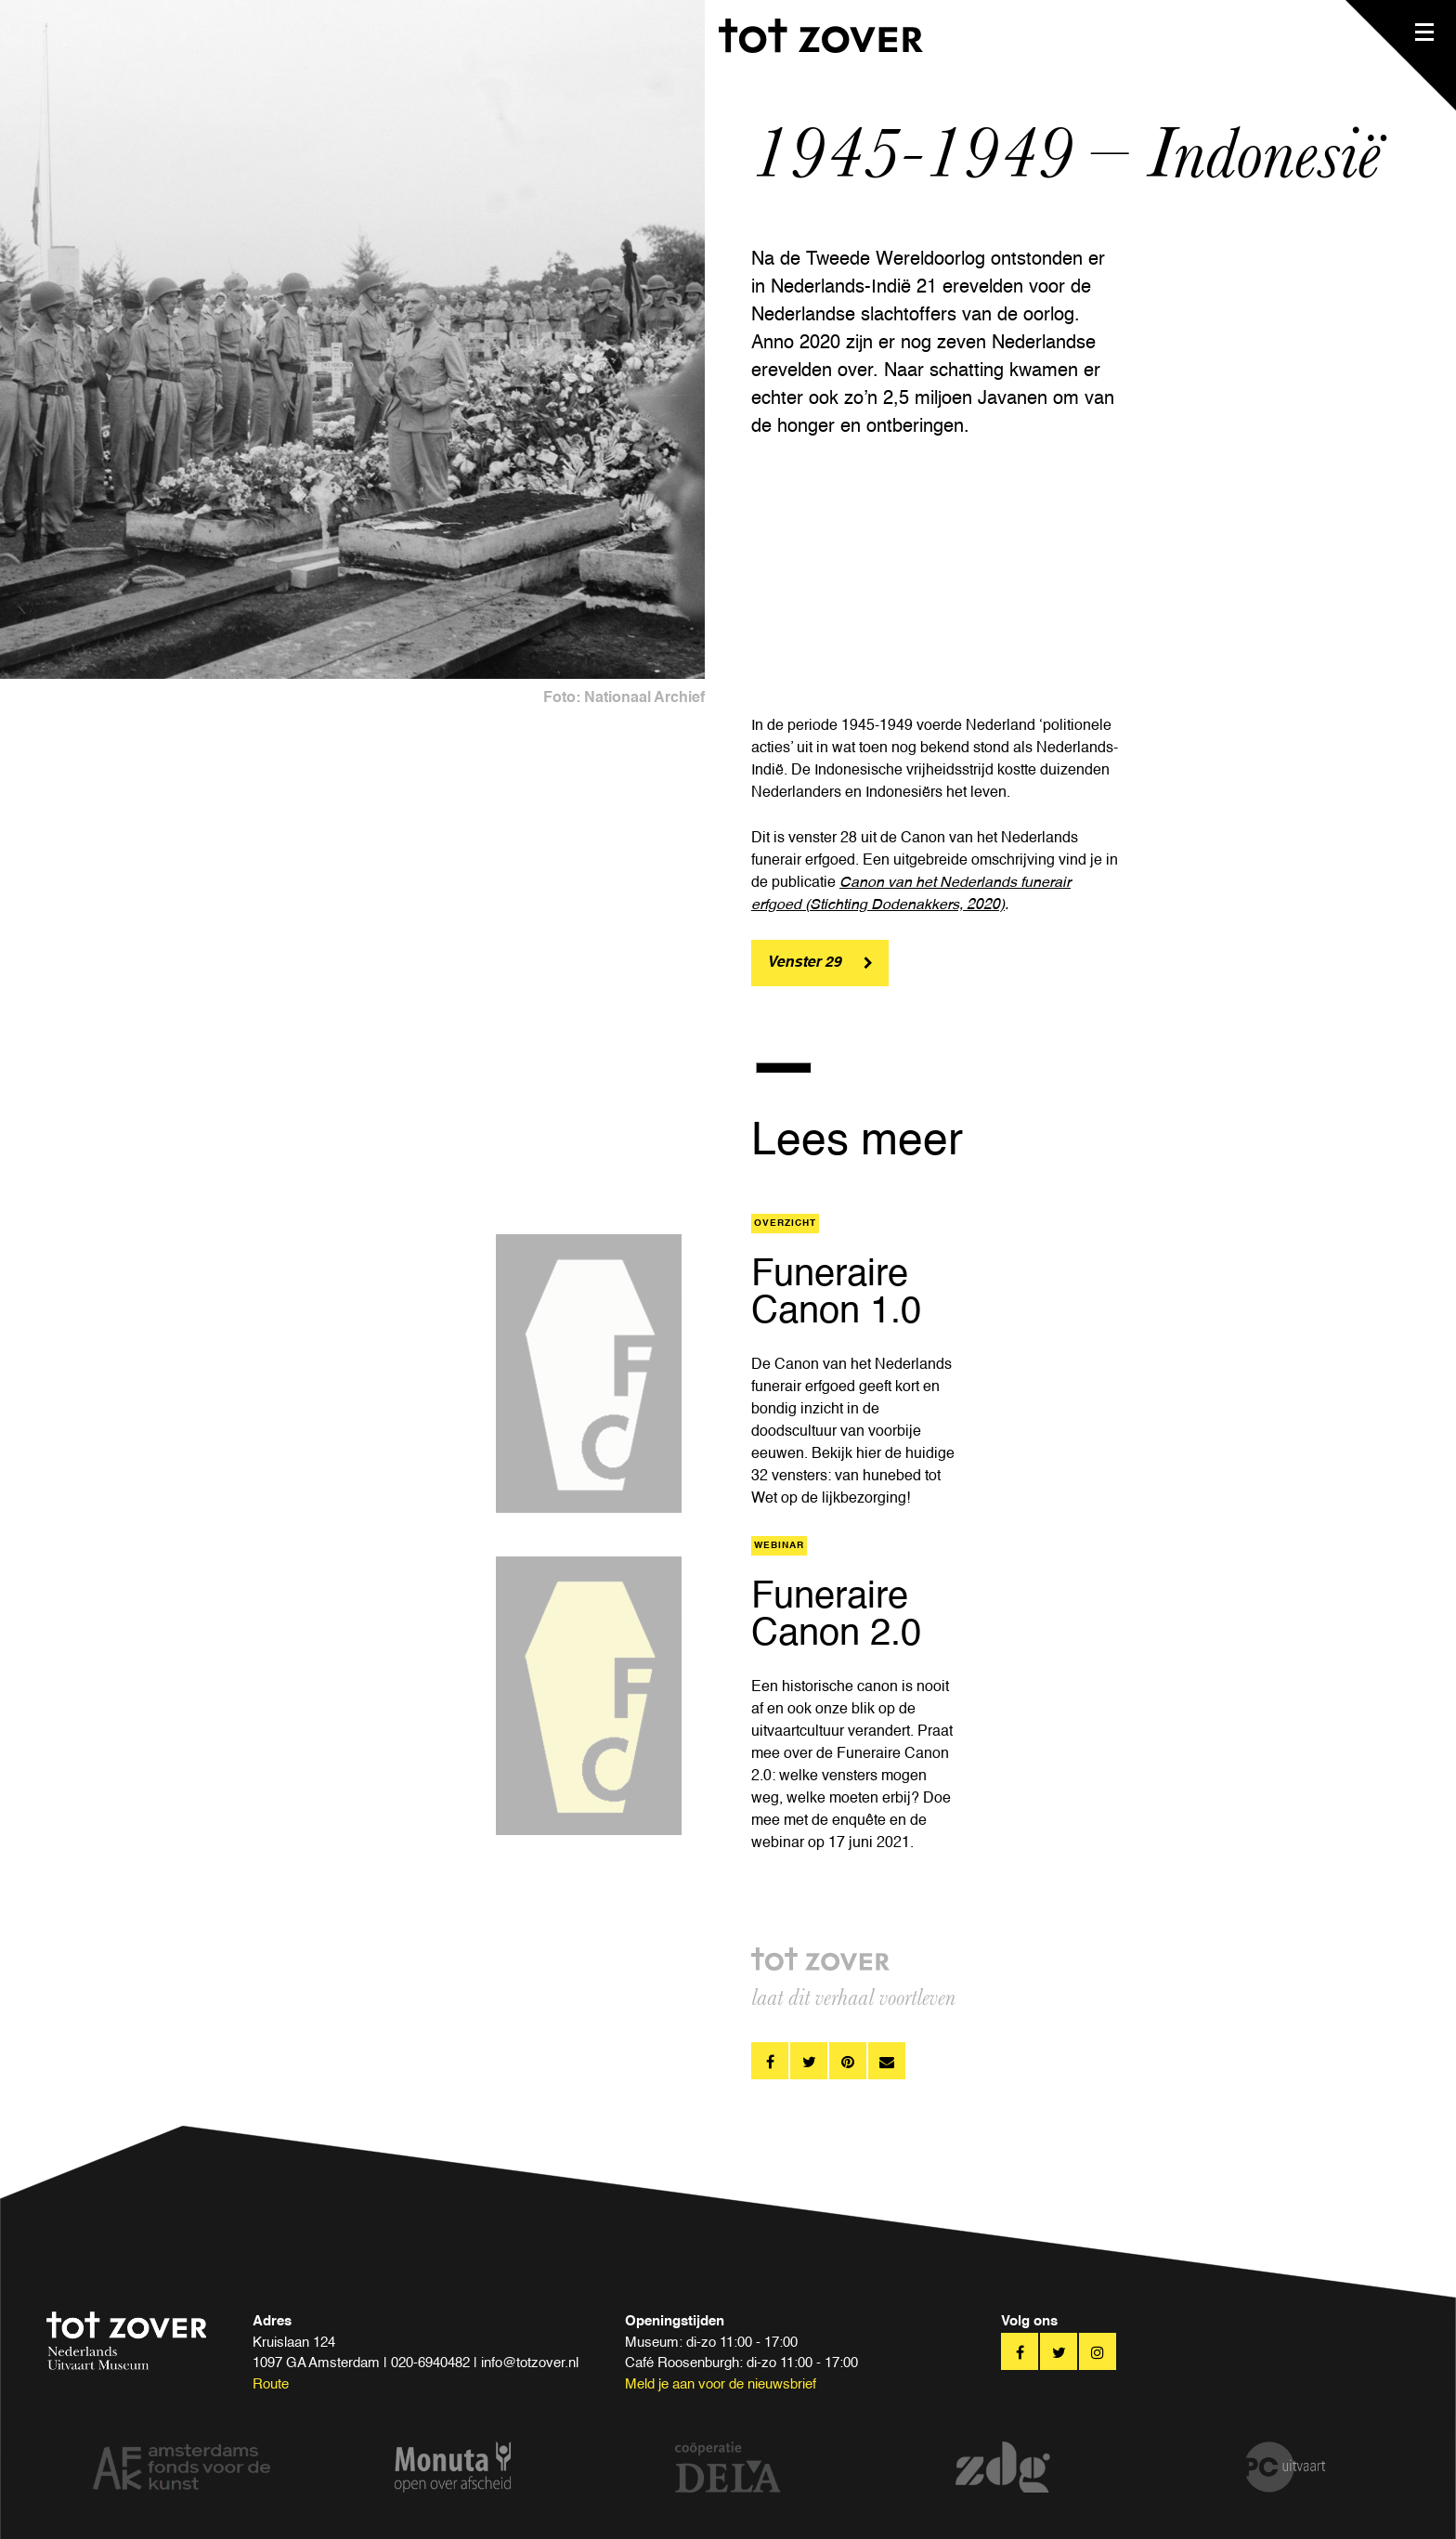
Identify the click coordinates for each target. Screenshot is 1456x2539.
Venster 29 (804, 963)
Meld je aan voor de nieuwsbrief (720, 2384)
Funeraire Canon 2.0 (836, 1616)
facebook (769, 2060)
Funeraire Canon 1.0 (836, 1293)
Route (271, 2384)
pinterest (847, 2060)
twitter (808, 2060)
